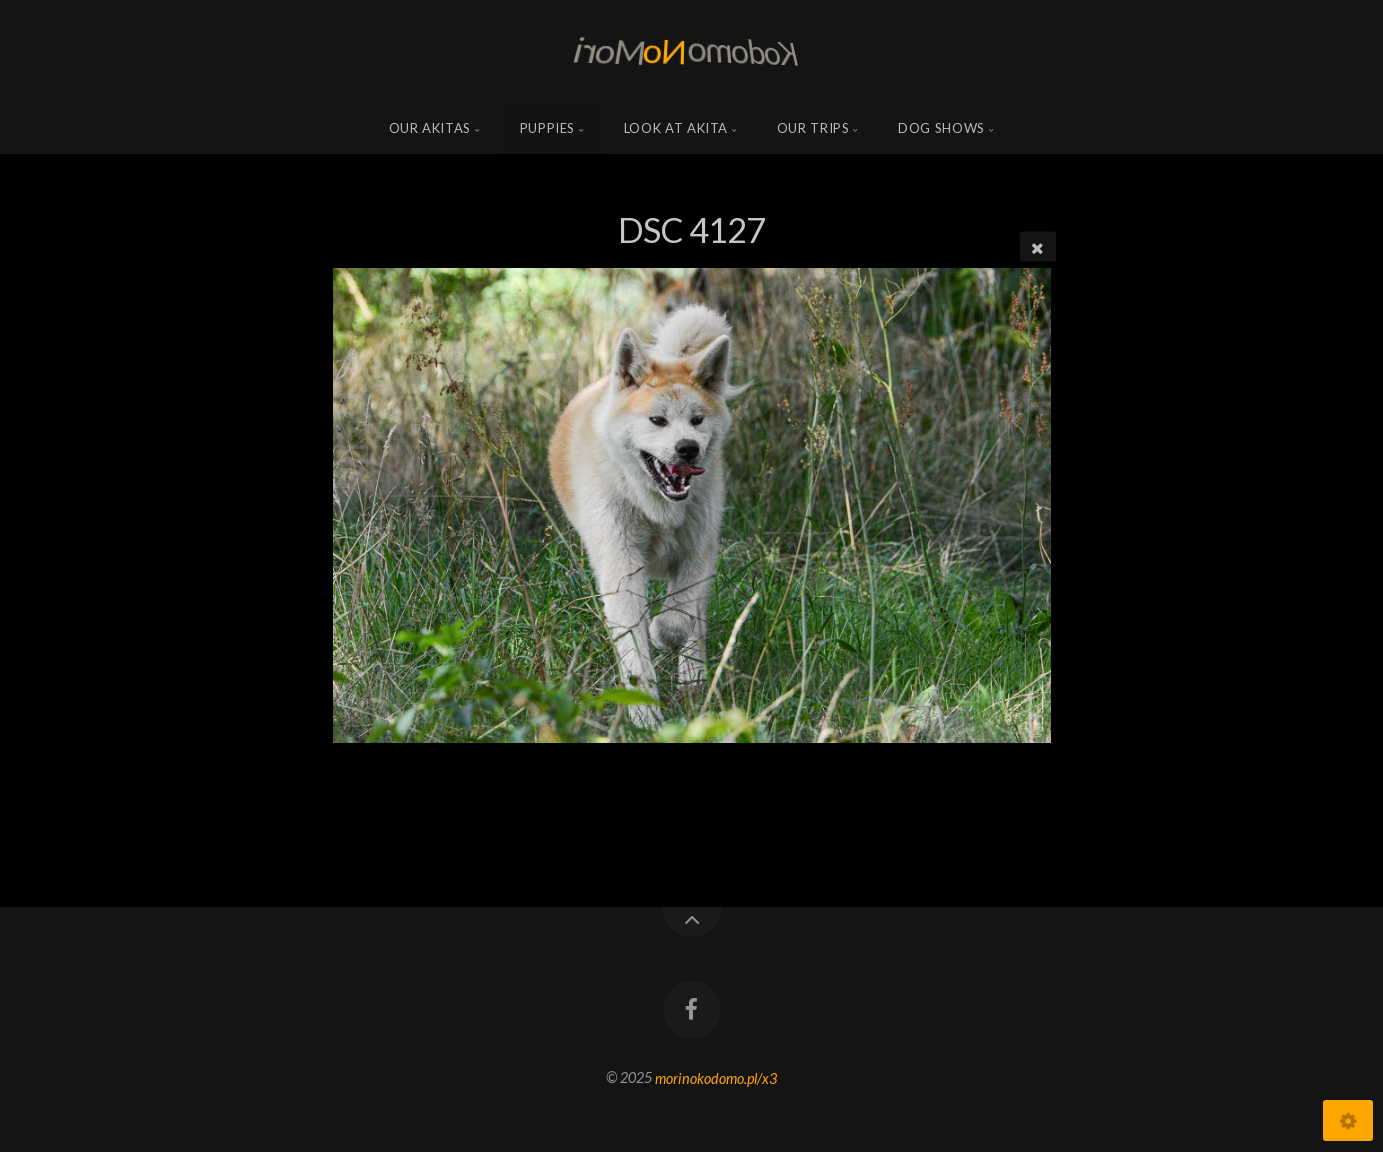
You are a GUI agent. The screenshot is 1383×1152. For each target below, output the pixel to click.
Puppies (548, 128)
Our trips (813, 128)
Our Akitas (430, 128)
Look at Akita (676, 128)
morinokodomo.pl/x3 (716, 1077)
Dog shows (941, 128)
